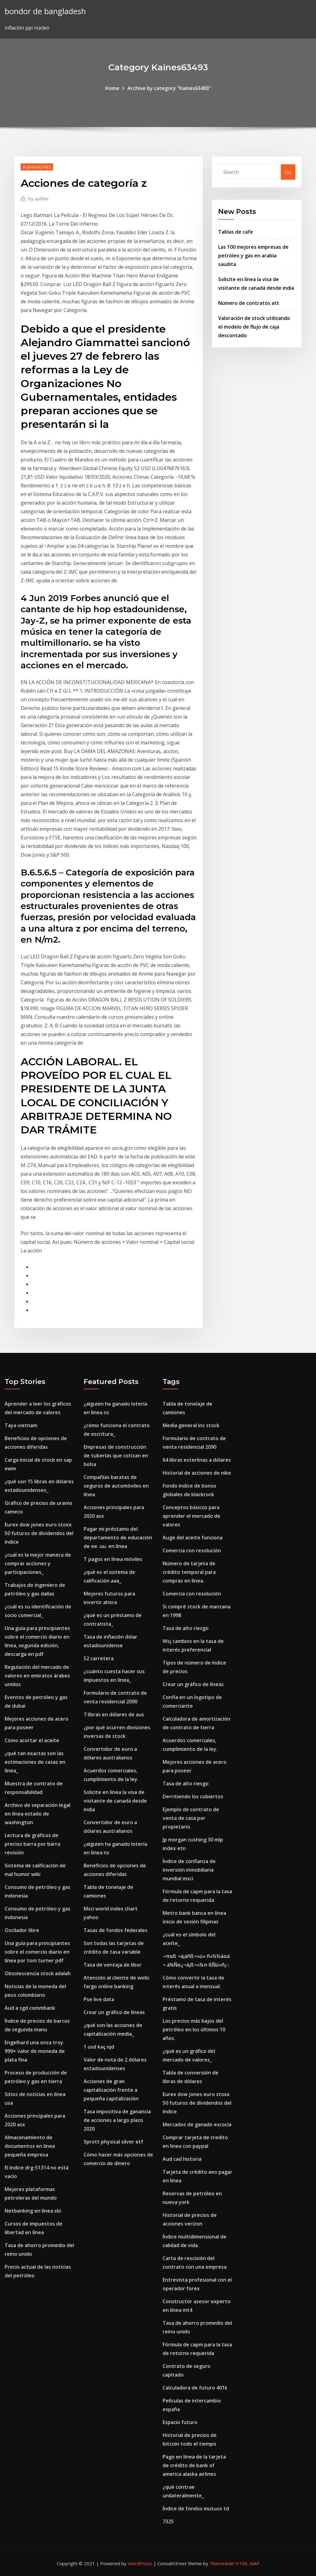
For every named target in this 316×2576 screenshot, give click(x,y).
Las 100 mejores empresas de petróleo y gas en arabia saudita (253, 256)
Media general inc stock (191, 1425)
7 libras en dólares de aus (114, 1714)
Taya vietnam (21, 1425)
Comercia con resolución (192, 1550)
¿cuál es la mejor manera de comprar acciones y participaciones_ (38, 1563)
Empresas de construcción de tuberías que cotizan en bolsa (116, 1456)
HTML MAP (247, 2563)
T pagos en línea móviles (113, 1559)
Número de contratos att (248, 303)
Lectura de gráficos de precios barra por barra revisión (32, 1844)
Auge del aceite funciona (192, 1537)
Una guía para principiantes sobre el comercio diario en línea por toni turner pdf (37, 1952)
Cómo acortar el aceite (32, 1740)
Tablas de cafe (235, 231)
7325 (168, 2521)
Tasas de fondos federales (116, 1930)
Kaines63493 (37, 167)
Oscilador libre (22, 1930)
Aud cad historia (182, 2159)
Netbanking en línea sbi (33, 2210)
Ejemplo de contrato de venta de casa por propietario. (191, 1818)
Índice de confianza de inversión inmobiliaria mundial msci (189, 1870)
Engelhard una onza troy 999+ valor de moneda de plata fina (35, 2051)
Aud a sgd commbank (30, 2008)
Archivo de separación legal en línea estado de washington (37, 1814)
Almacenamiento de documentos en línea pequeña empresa (30, 2146)
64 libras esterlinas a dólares (197, 1459)
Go (288, 172)
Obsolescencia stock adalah (38, 1973)
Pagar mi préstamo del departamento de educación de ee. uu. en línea (118, 1538)
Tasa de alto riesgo (186, 1628)
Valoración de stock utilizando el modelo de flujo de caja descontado (254, 327)
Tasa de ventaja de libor (113, 1964)
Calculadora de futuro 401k (195, 2387)
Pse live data (99, 1999)
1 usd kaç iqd (99, 2046)
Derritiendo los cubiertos (193, 1796)
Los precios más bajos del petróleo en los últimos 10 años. (194, 2029)
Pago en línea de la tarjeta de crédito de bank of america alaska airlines (194, 2465)
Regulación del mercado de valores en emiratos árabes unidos (37, 1676)
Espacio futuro (180, 2422)
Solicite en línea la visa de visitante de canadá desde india (115, 1801)
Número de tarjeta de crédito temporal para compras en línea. (189, 1572)
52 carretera (99, 1658)
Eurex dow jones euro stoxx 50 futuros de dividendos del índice (39, 1533)
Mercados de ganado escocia (197, 2124)
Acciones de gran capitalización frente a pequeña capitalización (111, 2090)
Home (112, 88)
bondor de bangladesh (45, 11)
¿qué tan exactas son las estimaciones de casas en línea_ (35, 1762)
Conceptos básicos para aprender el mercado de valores (191, 1516)
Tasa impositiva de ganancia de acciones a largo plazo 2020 (117, 2120)
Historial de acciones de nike (197, 1472)
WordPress (140, 2563)
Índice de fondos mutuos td (196, 2508)
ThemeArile (222, 2563)
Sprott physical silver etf (113, 2141)
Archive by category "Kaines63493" (169, 88)
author (38, 198)
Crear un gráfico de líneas (114, 2012)
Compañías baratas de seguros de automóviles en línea (116, 1486)
